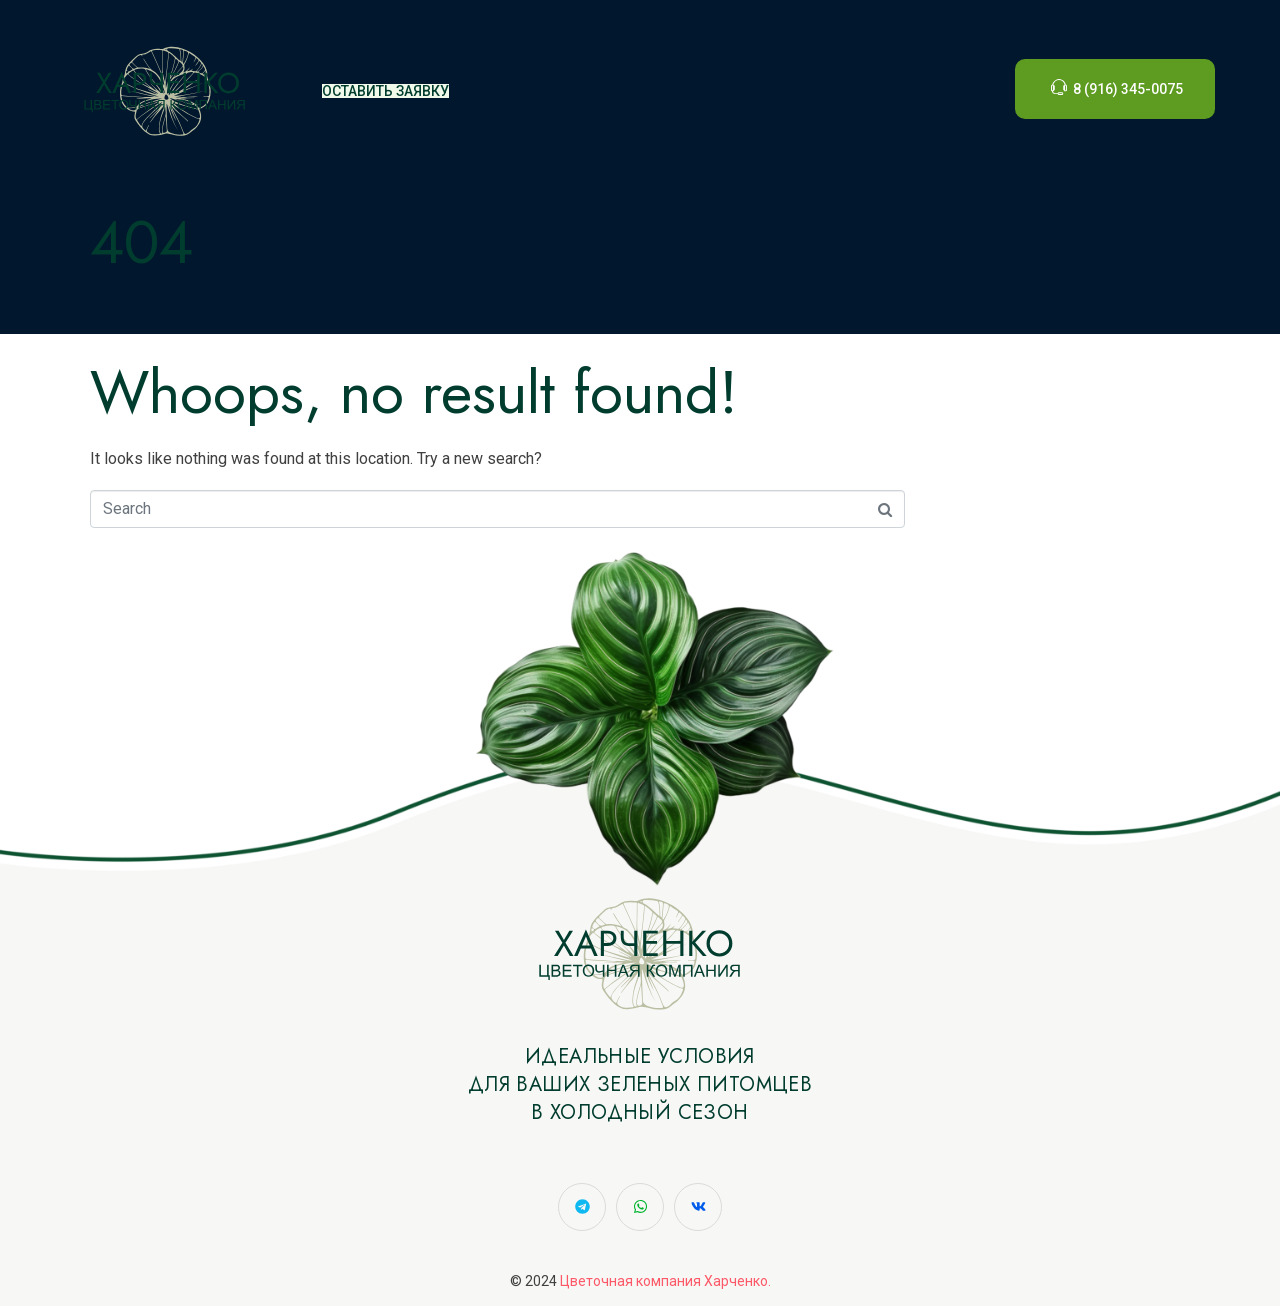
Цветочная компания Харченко (664, 1281)
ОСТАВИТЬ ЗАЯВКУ (385, 91)
